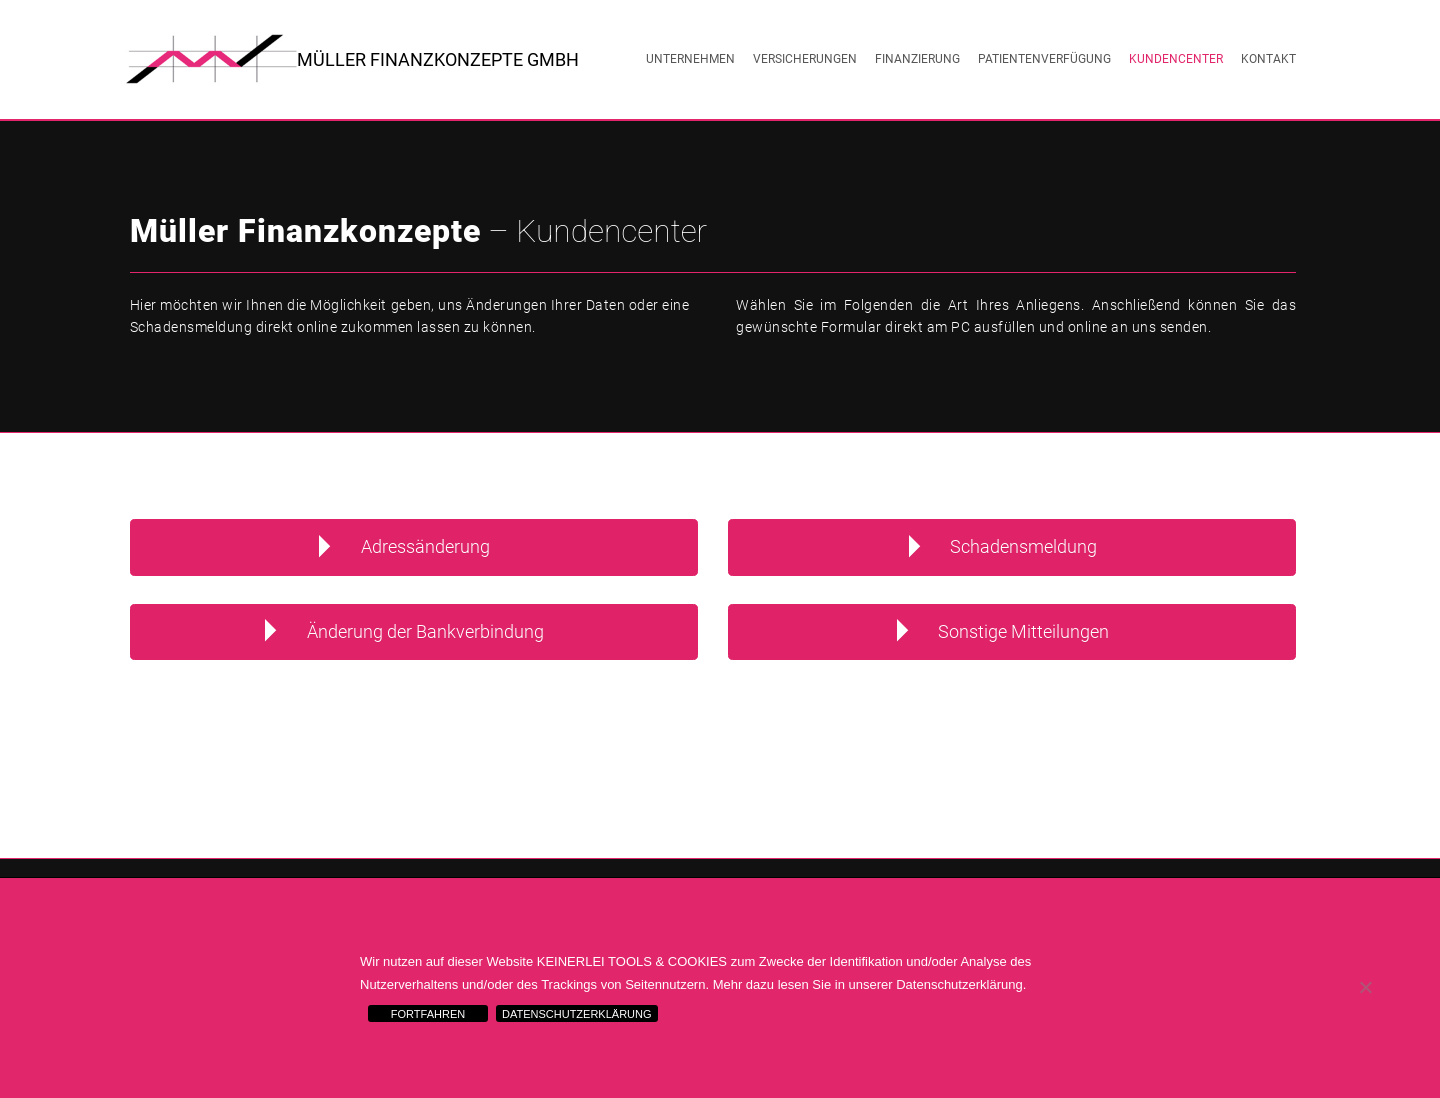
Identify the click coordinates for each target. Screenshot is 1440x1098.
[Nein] (1365, 987)
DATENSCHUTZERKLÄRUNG (577, 1014)
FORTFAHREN (428, 1014)
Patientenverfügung (1044, 59)
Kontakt (1268, 59)
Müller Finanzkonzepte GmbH (438, 59)
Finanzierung (917, 59)
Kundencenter (1176, 59)
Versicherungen (805, 59)
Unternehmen (690, 59)
